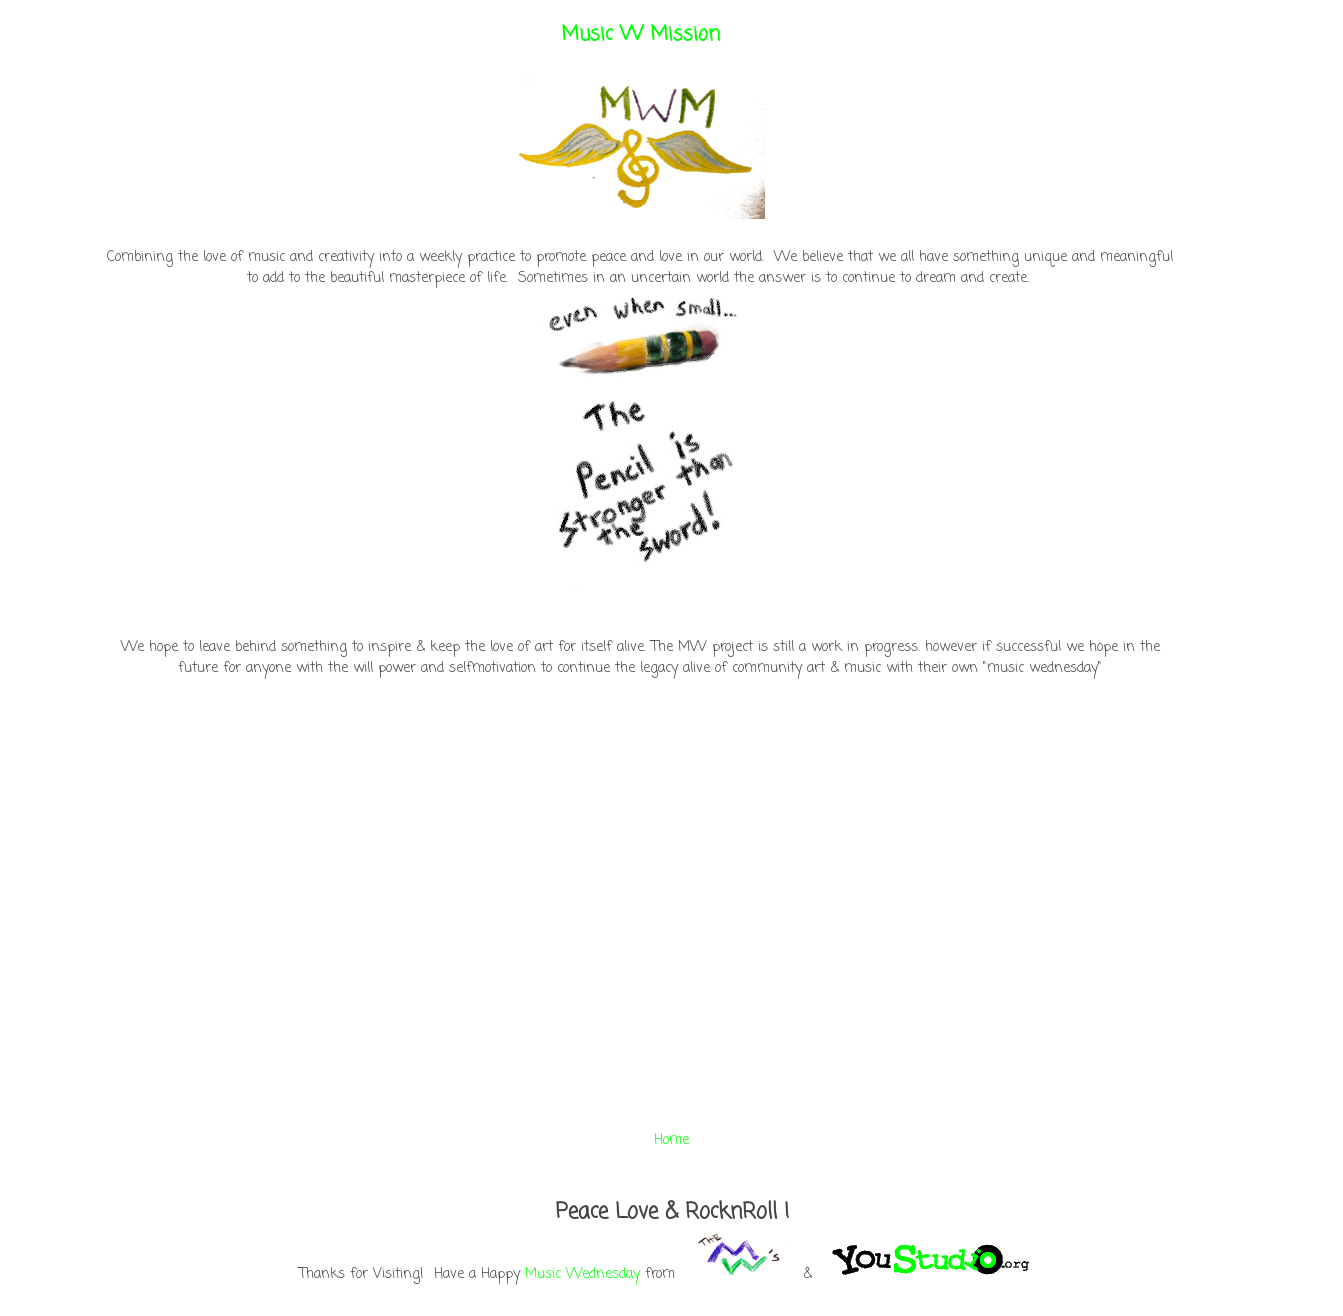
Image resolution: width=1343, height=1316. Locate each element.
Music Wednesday (582, 1274)
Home (671, 1140)
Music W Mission (640, 35)
